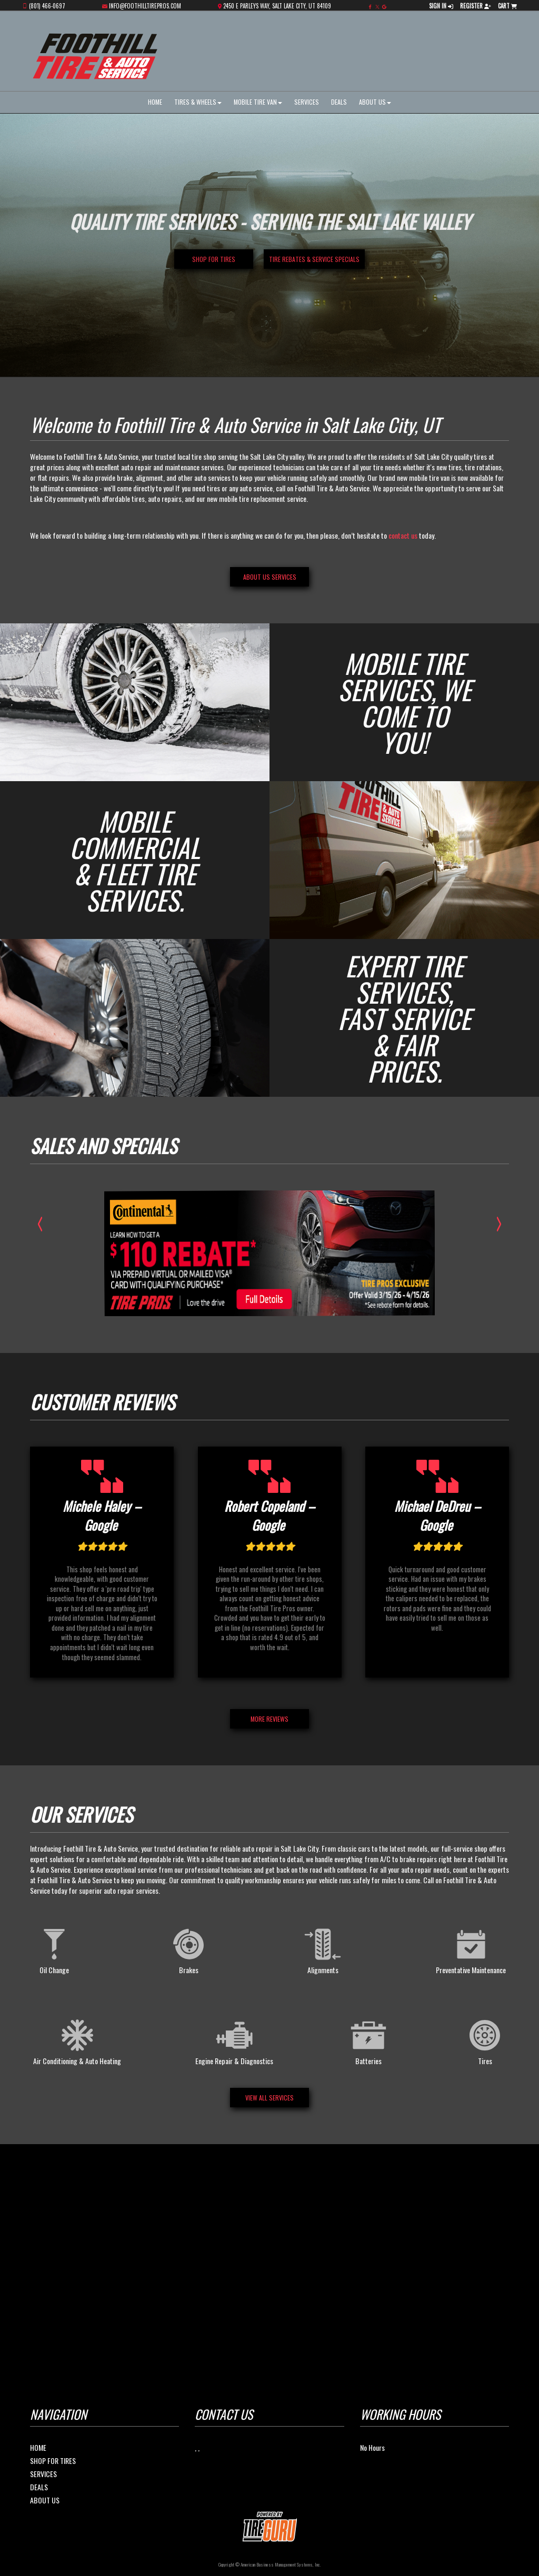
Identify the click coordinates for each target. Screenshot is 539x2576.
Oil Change (54, 1949)
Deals (339, 101)
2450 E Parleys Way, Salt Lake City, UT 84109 (277, 6)
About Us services (269, 576)
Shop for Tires (213, 259)
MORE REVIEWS (269, 1718)
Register (475, 6)
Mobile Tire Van (258, 101)
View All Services (269, 2097)
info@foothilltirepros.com (145, 6)
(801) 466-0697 (47, 6)
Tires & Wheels (198, 101)
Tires (485, 2040)
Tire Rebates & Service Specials (314, 259)
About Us (375, 101)
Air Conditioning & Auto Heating (77, 2040)
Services (306, 101)
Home (155, 101)
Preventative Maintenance (471, 1949)
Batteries (368, 2040)
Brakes (188, 1949)
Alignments (323, 1949)
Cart (507, 6)
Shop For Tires (53, 2461)
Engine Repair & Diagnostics (234, 2040)
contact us (402, 535)
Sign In (441, 6)
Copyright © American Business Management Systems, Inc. (269, 2564)
